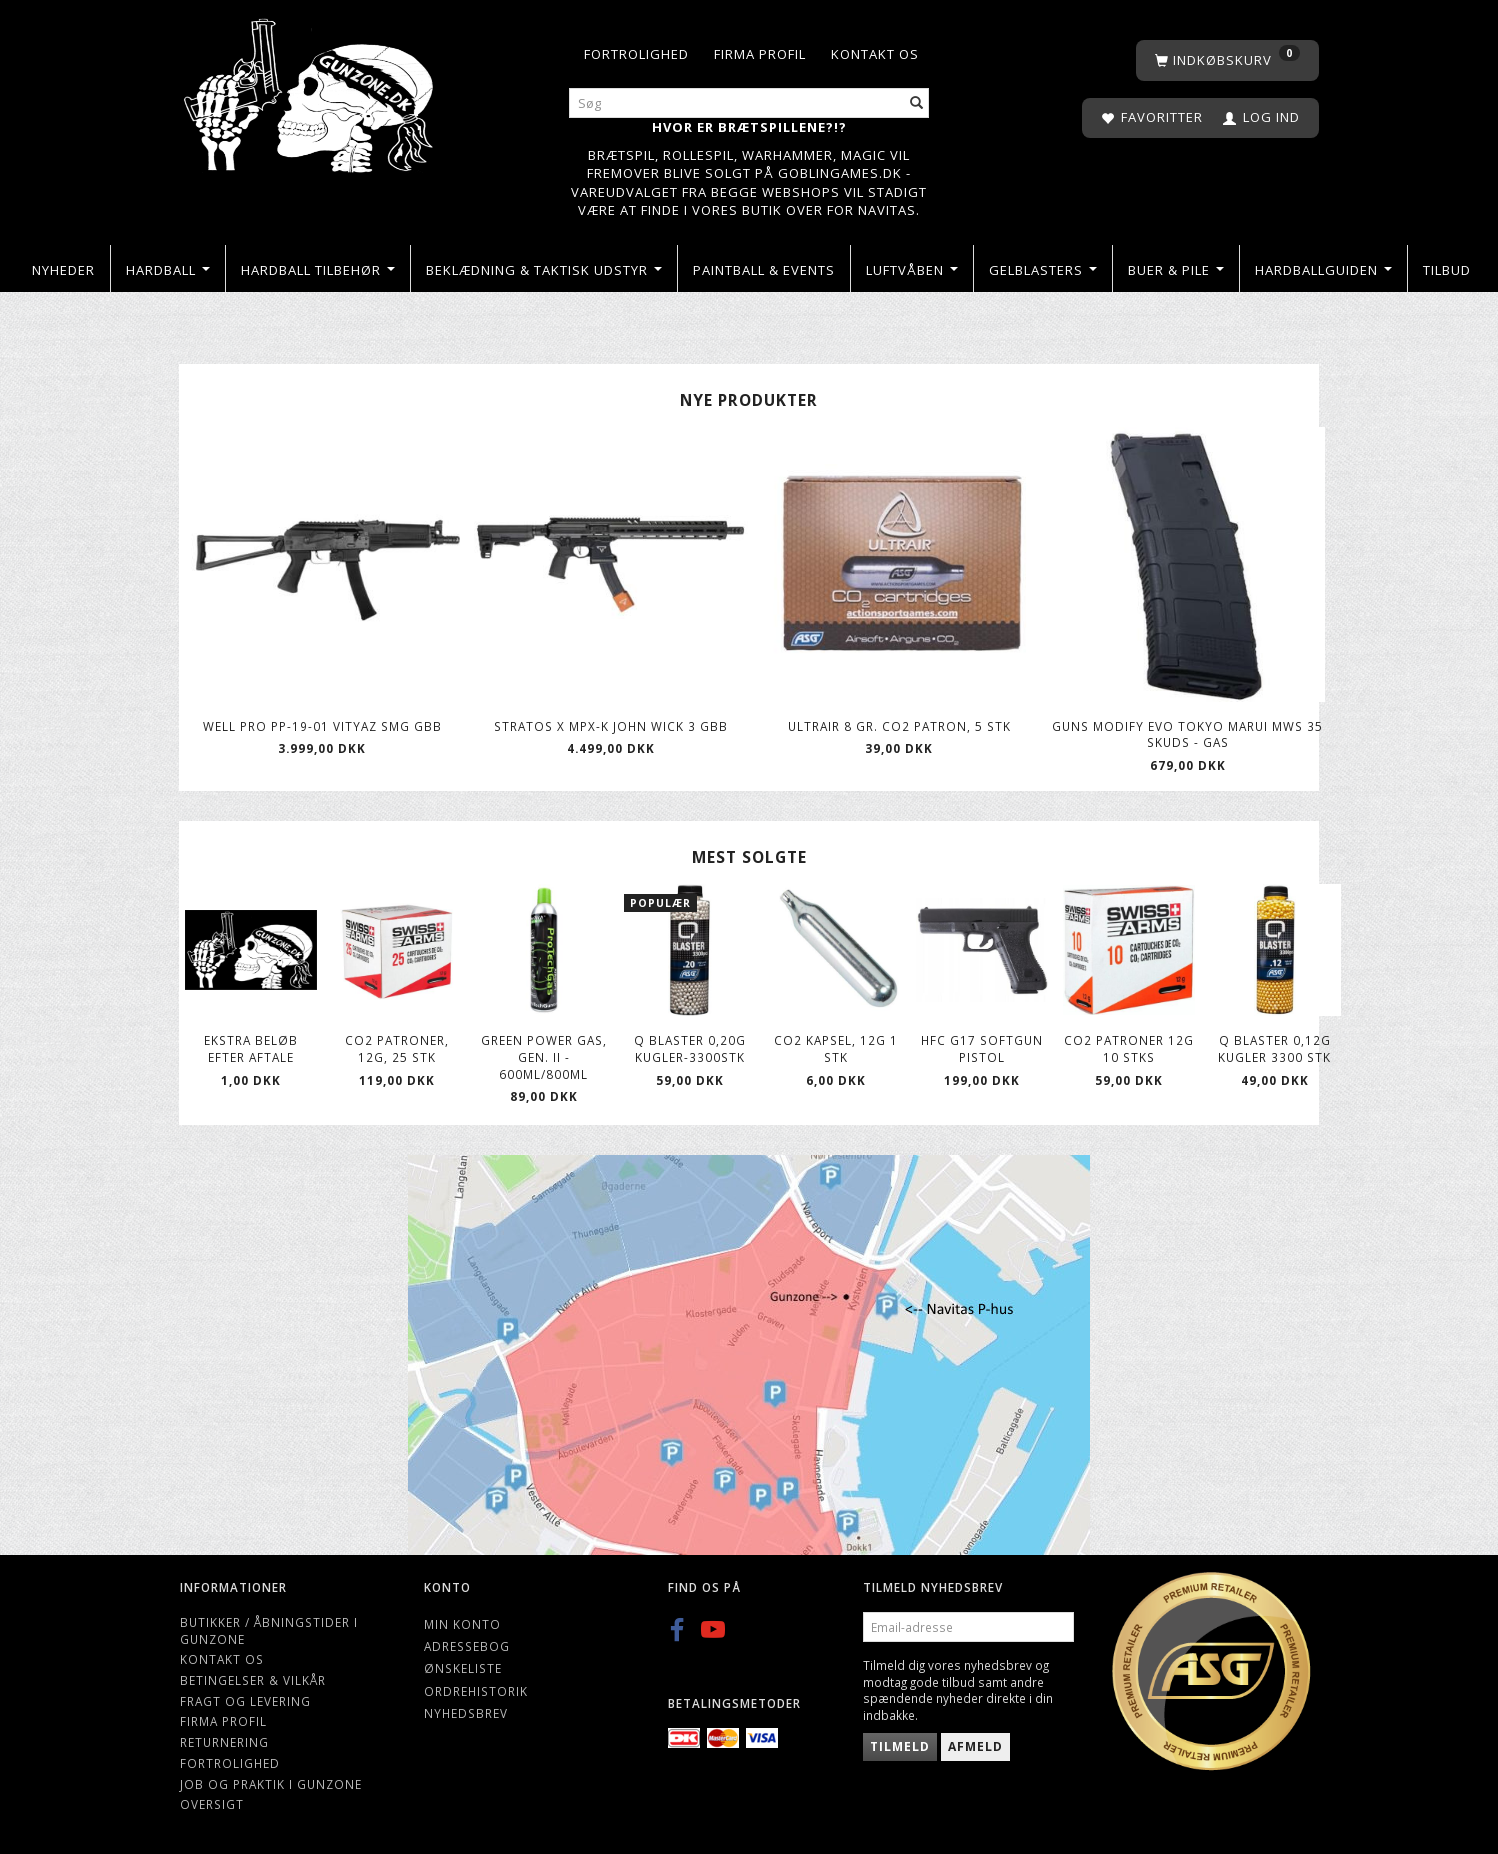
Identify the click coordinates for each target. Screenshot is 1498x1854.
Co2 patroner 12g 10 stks (1129, 1048)
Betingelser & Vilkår (253, 1680)
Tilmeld (900, 1746)
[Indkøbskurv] (1227, 60)
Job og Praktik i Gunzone (271, 1784)
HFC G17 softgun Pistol (982, 1048)
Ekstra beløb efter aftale (251, 1048)
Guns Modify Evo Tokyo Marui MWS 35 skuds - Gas (1187, 734)
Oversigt (212, 1804)
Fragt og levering (245, 1701)
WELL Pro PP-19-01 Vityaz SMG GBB (322, 726)
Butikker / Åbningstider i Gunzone (269, 1630)
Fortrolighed (636, 54)
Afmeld (975, 1746)
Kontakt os (875, 54)
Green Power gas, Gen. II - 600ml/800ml (544, 1056)
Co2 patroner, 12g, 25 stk (397, 1048)
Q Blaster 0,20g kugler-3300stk (690, 1048)
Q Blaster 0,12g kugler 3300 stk (1274, 1048)
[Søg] (917, 103)
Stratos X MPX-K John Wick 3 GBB (611, 726)
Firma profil (760, 54)
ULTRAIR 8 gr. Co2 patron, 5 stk (899, 726)
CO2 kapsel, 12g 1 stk (836, 1048)
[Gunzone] (310, 90)
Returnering (224, 1742)
